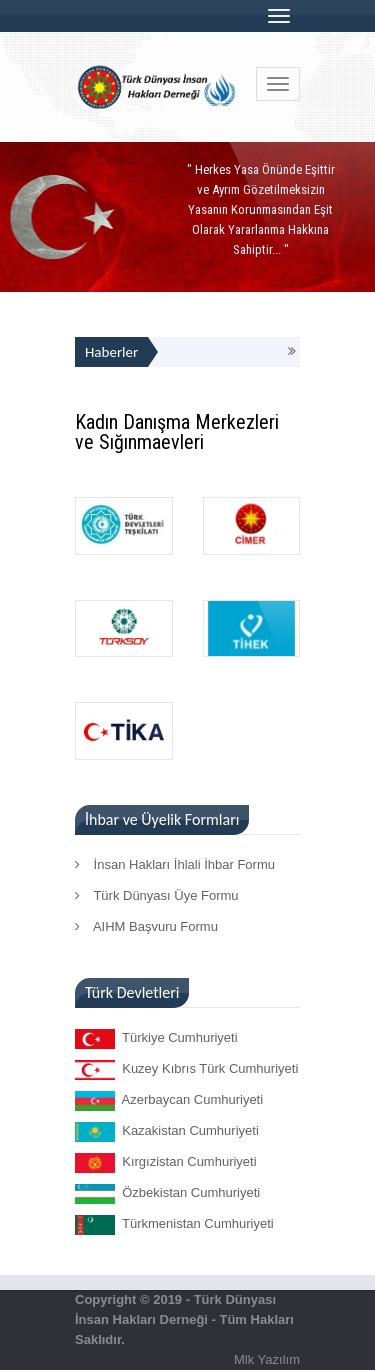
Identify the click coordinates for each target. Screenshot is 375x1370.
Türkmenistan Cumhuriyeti (174, 1225)
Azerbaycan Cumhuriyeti (169, 1101)
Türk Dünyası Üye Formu (157, 895)
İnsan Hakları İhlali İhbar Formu (175, 864)
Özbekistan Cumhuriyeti (167, 1194)
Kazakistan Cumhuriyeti (167, 1132)
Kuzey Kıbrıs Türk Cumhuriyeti (186, 1070)
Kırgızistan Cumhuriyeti (166, 1163)
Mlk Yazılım (267, 1359)
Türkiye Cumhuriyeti (156, 1039)
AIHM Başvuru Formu (146, 926)
